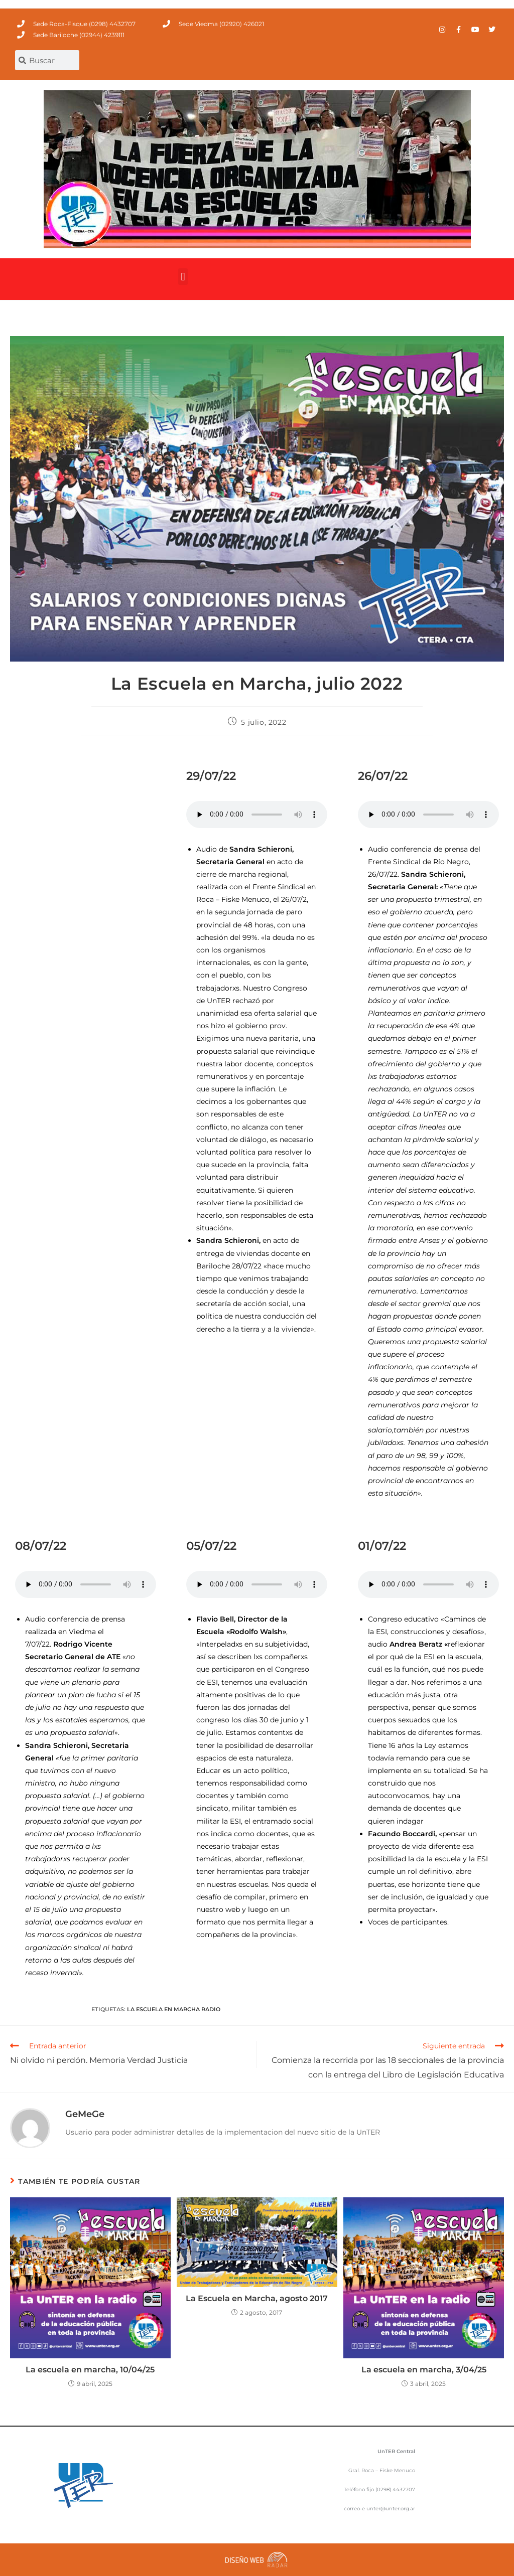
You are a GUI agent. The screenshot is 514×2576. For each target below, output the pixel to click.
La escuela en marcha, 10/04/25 (90, 2369)
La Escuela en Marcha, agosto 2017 (257, 2298)
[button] (183, 276)
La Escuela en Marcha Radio (173, 2009)
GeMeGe (84, 2114)
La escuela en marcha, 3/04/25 (423, 2369)
